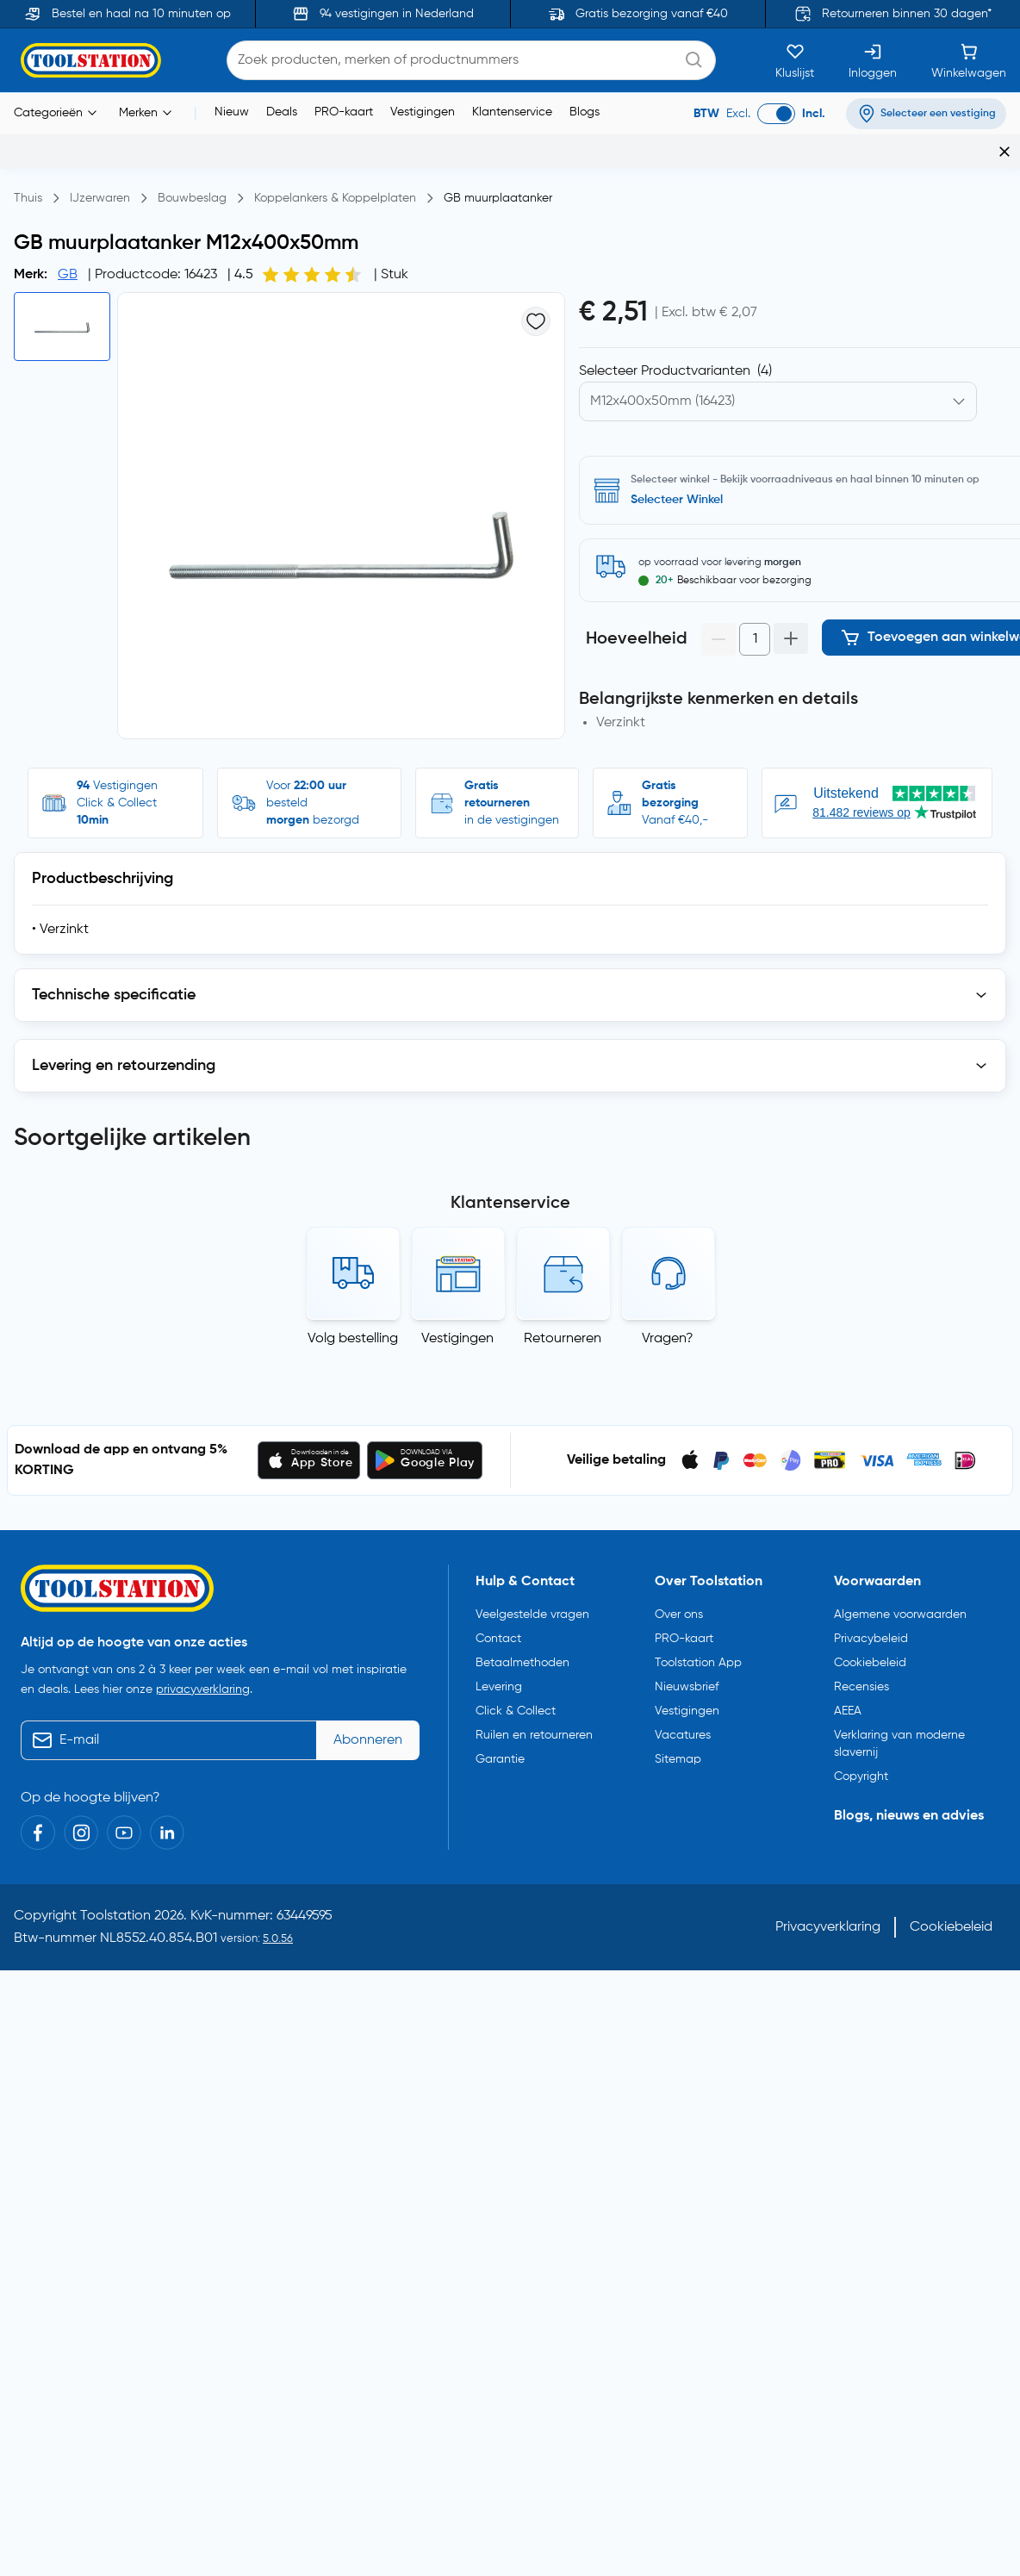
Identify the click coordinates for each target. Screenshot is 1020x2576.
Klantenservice (512, 112)
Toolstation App (698, 1656)
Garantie (500, 1752)
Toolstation (115, 1909)
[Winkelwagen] (968, 60)
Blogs (584, 112)
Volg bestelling (353, 1332)
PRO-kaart (343, 112)
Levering (499, 1680)
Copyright (861, 1770)
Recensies (861, 1680)
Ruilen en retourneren (534, 1728)
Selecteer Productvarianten (675, 371)
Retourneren (562, 1332)
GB (68, 275)
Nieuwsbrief (686, 1680)
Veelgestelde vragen (532, 1608)
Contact (498, 1632)
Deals (281, 112)
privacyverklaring (203, 1683)
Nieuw (232, 112)
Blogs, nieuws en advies (909, 1809)
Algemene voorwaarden (900, 1608)
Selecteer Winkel (677, 500)
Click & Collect (516, 1704)
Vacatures (683, 1728)
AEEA (847, 1704)
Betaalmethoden (522, 1656)
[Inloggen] (873, 60)
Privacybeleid (871, 1632)
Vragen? (667, 1332)
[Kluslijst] (794, 60)
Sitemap (678, 1752)
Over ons (679, 1608)
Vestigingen (422, 112)
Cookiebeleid (870, 1656)
